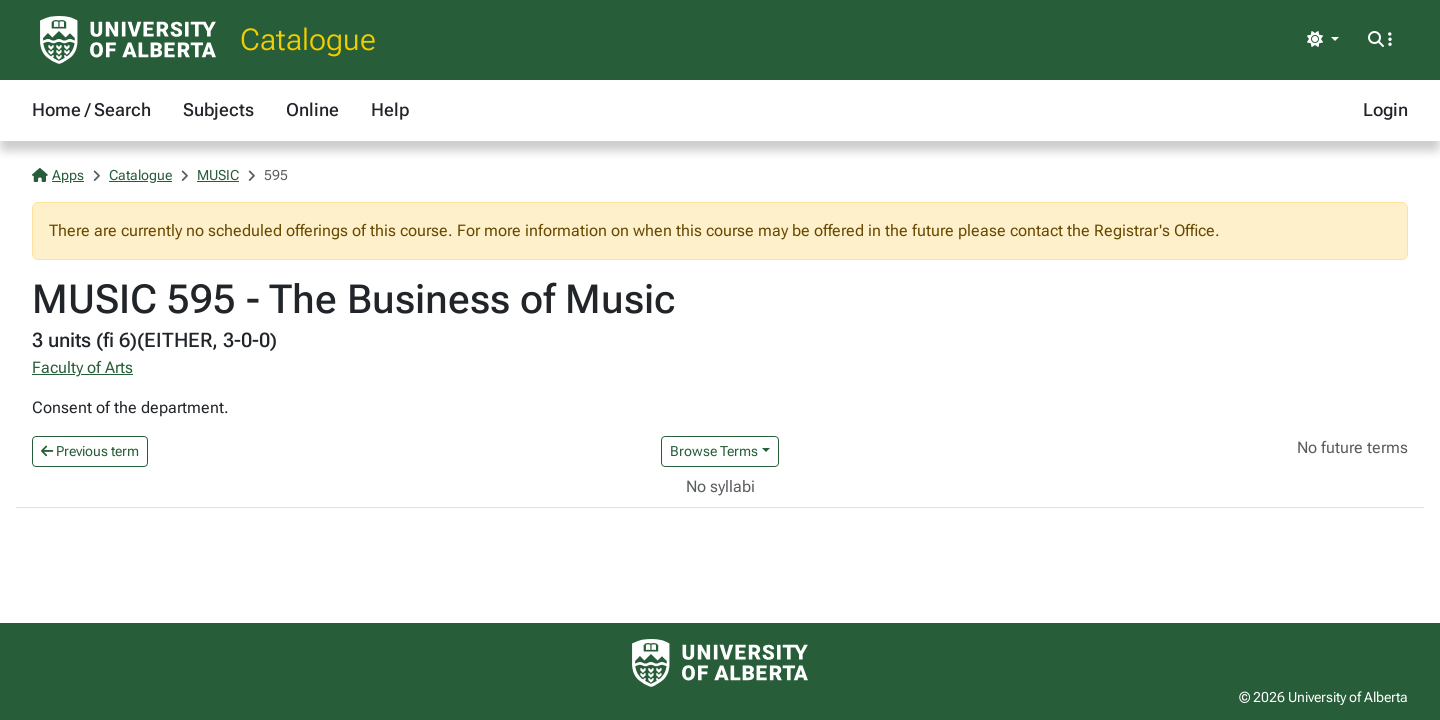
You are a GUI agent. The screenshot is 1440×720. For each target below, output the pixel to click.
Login (1385, 109)
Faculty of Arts (82, 367)
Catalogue (308, 39)
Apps (58, 175)
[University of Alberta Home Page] (128, 40)
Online (312, 109)
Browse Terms (714, 451)
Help (390, 109)
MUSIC (218, 175)
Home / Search (91, 109)
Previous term (90, 451)
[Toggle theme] (1323, 40)
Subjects (218, 109)
